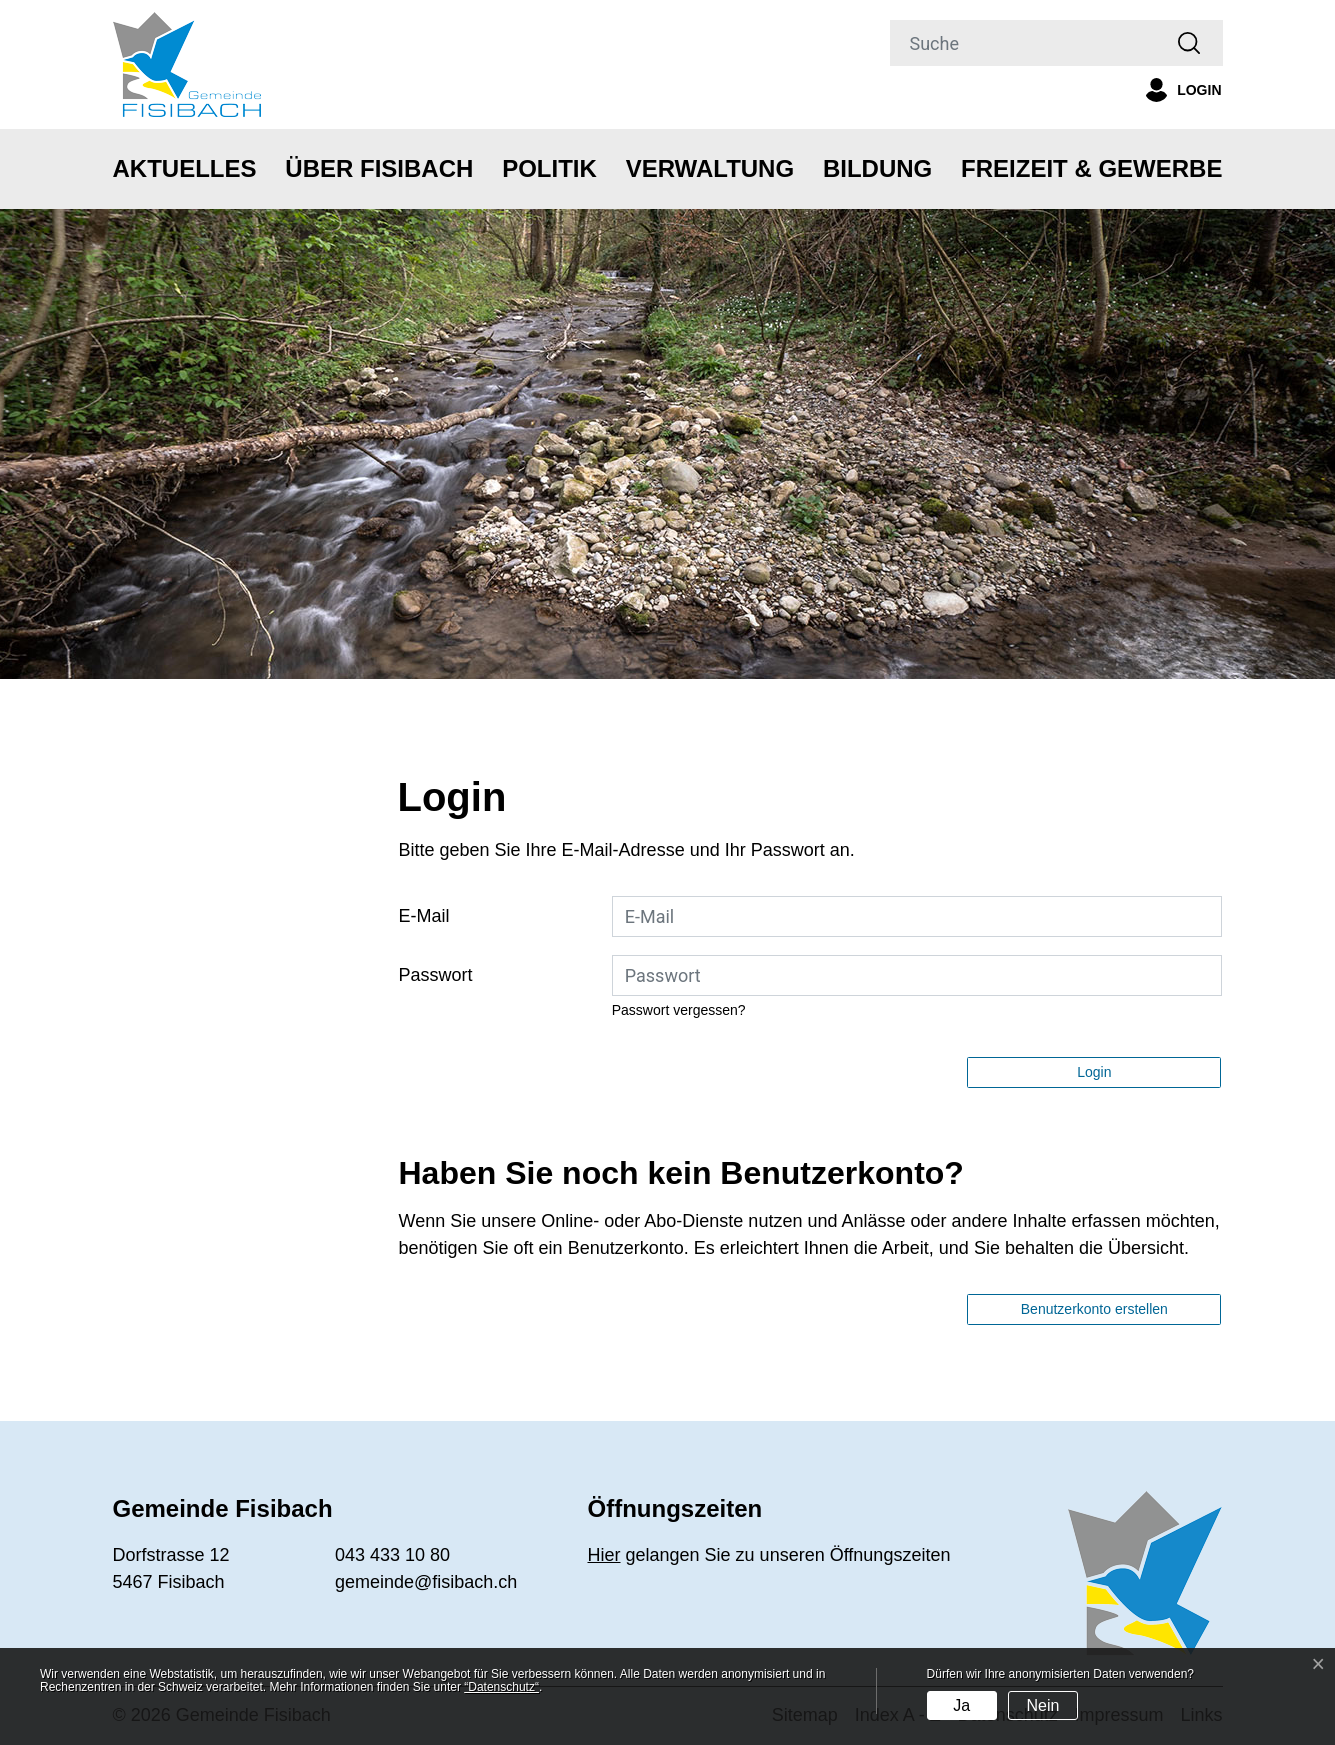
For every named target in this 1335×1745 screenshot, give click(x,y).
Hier (604, 1555)
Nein (1042, 1705)
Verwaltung (710, 168)
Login (1094, 1072)
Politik (549, 168)
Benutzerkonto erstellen (1094, 1309)
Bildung (877, 168)
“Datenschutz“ (501, 1687)
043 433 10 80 (392, 1555)
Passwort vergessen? (679, 1010)
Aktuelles (185, 168)
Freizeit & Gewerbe (1091, 168)
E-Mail (424, 916)
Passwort (436, 975)
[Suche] (1024, 43)
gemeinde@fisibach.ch (426, 1582)
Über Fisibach (379, 168)
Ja (961, 1705)
